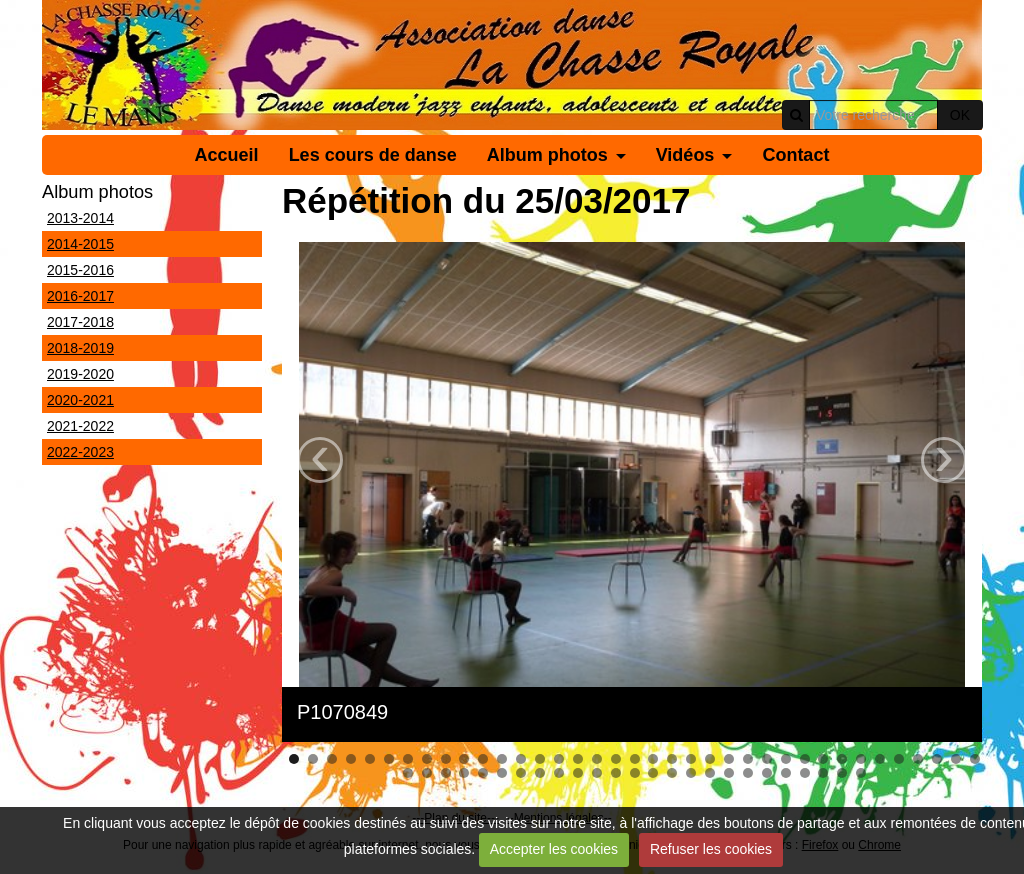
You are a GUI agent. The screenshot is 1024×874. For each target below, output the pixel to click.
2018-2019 (80, 348)
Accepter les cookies (554, 849)
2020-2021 (80, 400)
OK (960, 115)
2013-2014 (80, 218)
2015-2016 (80, 270)
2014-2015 (80, 244)
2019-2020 (80, 374)
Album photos (547, 155)
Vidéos (685, 155)
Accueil (227, 155)
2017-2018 (80, 322)
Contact (795, 155)
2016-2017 (80, 296)
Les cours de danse (373, 155)
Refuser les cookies (711, 849)
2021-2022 (80, 426)
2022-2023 (80, 452)
